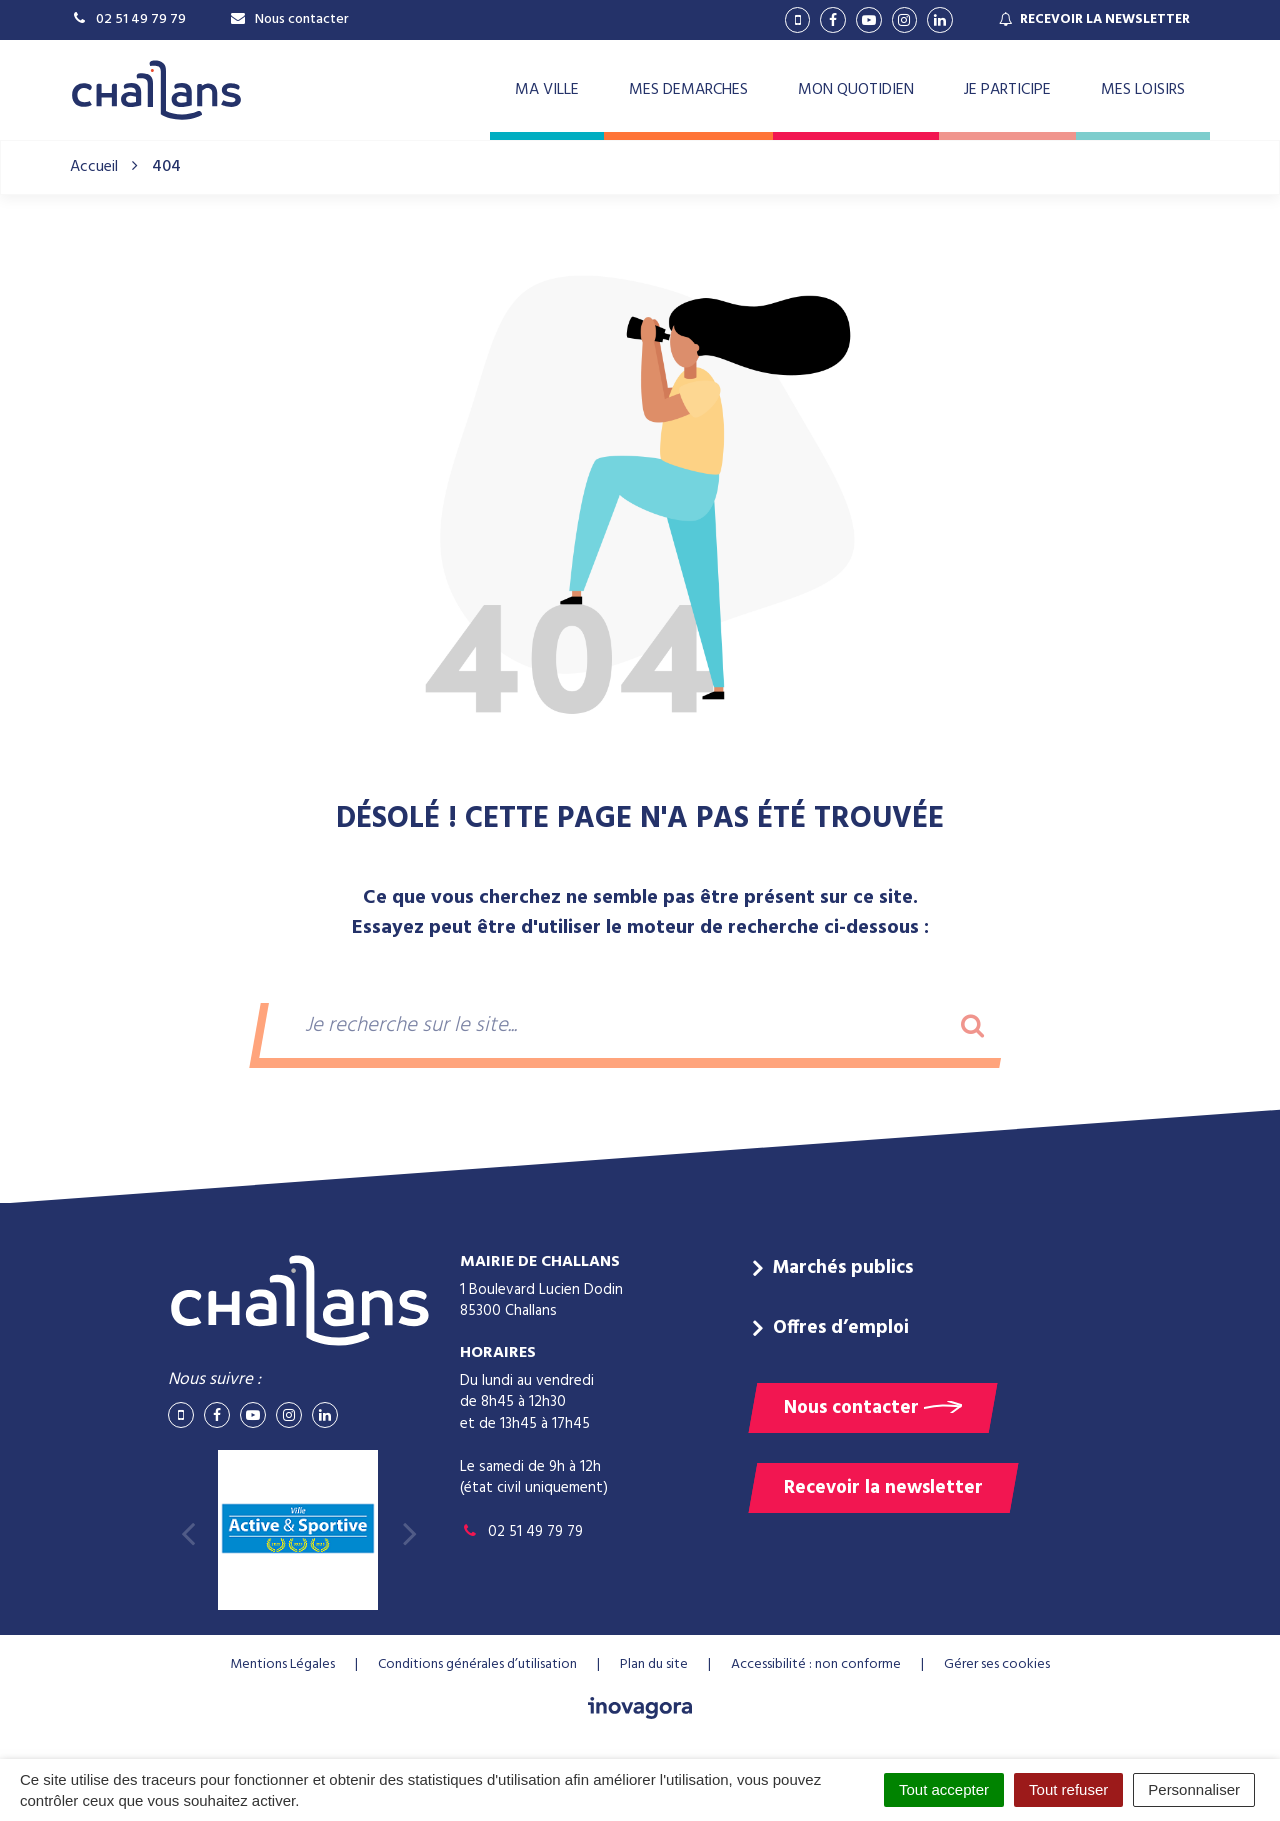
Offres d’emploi (841, 1328)
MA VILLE (547, 90)
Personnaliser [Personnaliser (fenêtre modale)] (1194, 1789)
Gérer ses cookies (997, 1664)
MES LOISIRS (1143, 90)
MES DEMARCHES (688, 90)
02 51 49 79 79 (521, 1532)
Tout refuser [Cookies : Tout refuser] (1068, 1789)
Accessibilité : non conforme (816, 1664)
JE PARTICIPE (1007, 90)
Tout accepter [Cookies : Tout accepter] (944, 1789)
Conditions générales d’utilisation (477, 1664)
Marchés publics (843, 1268)
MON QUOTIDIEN (856, 90)
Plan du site (654, 1664)
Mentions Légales (282, 1664)
